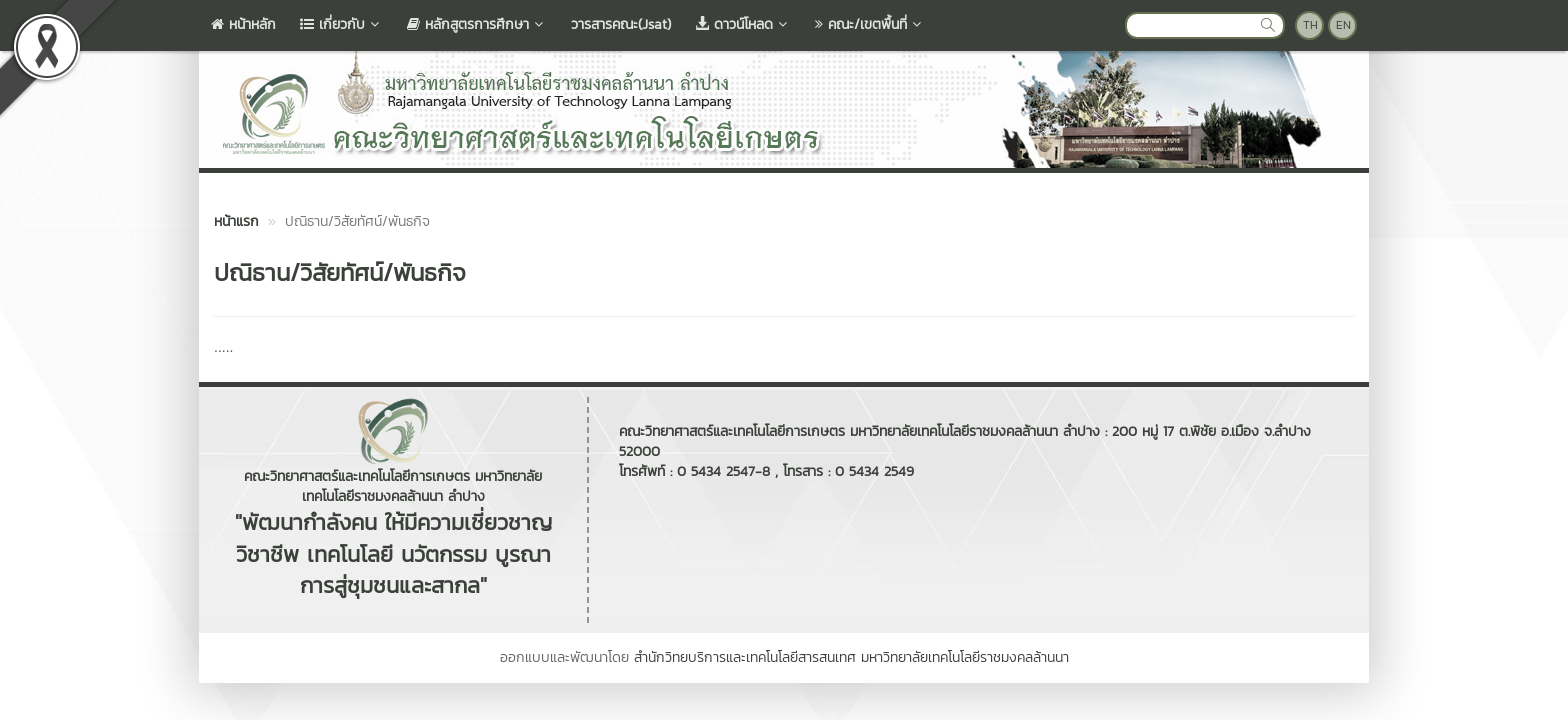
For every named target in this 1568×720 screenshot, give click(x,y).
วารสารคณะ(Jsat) (621, 24)
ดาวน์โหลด (743, 24)
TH (1310, 25)
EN (1343, 25)
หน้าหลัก (243, 24)
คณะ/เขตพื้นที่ (870, 24)
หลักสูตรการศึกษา (477, 24)
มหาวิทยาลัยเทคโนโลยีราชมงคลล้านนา (965, 657)
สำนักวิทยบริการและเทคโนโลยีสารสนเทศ (745, 657)
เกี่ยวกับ (341, 24)
